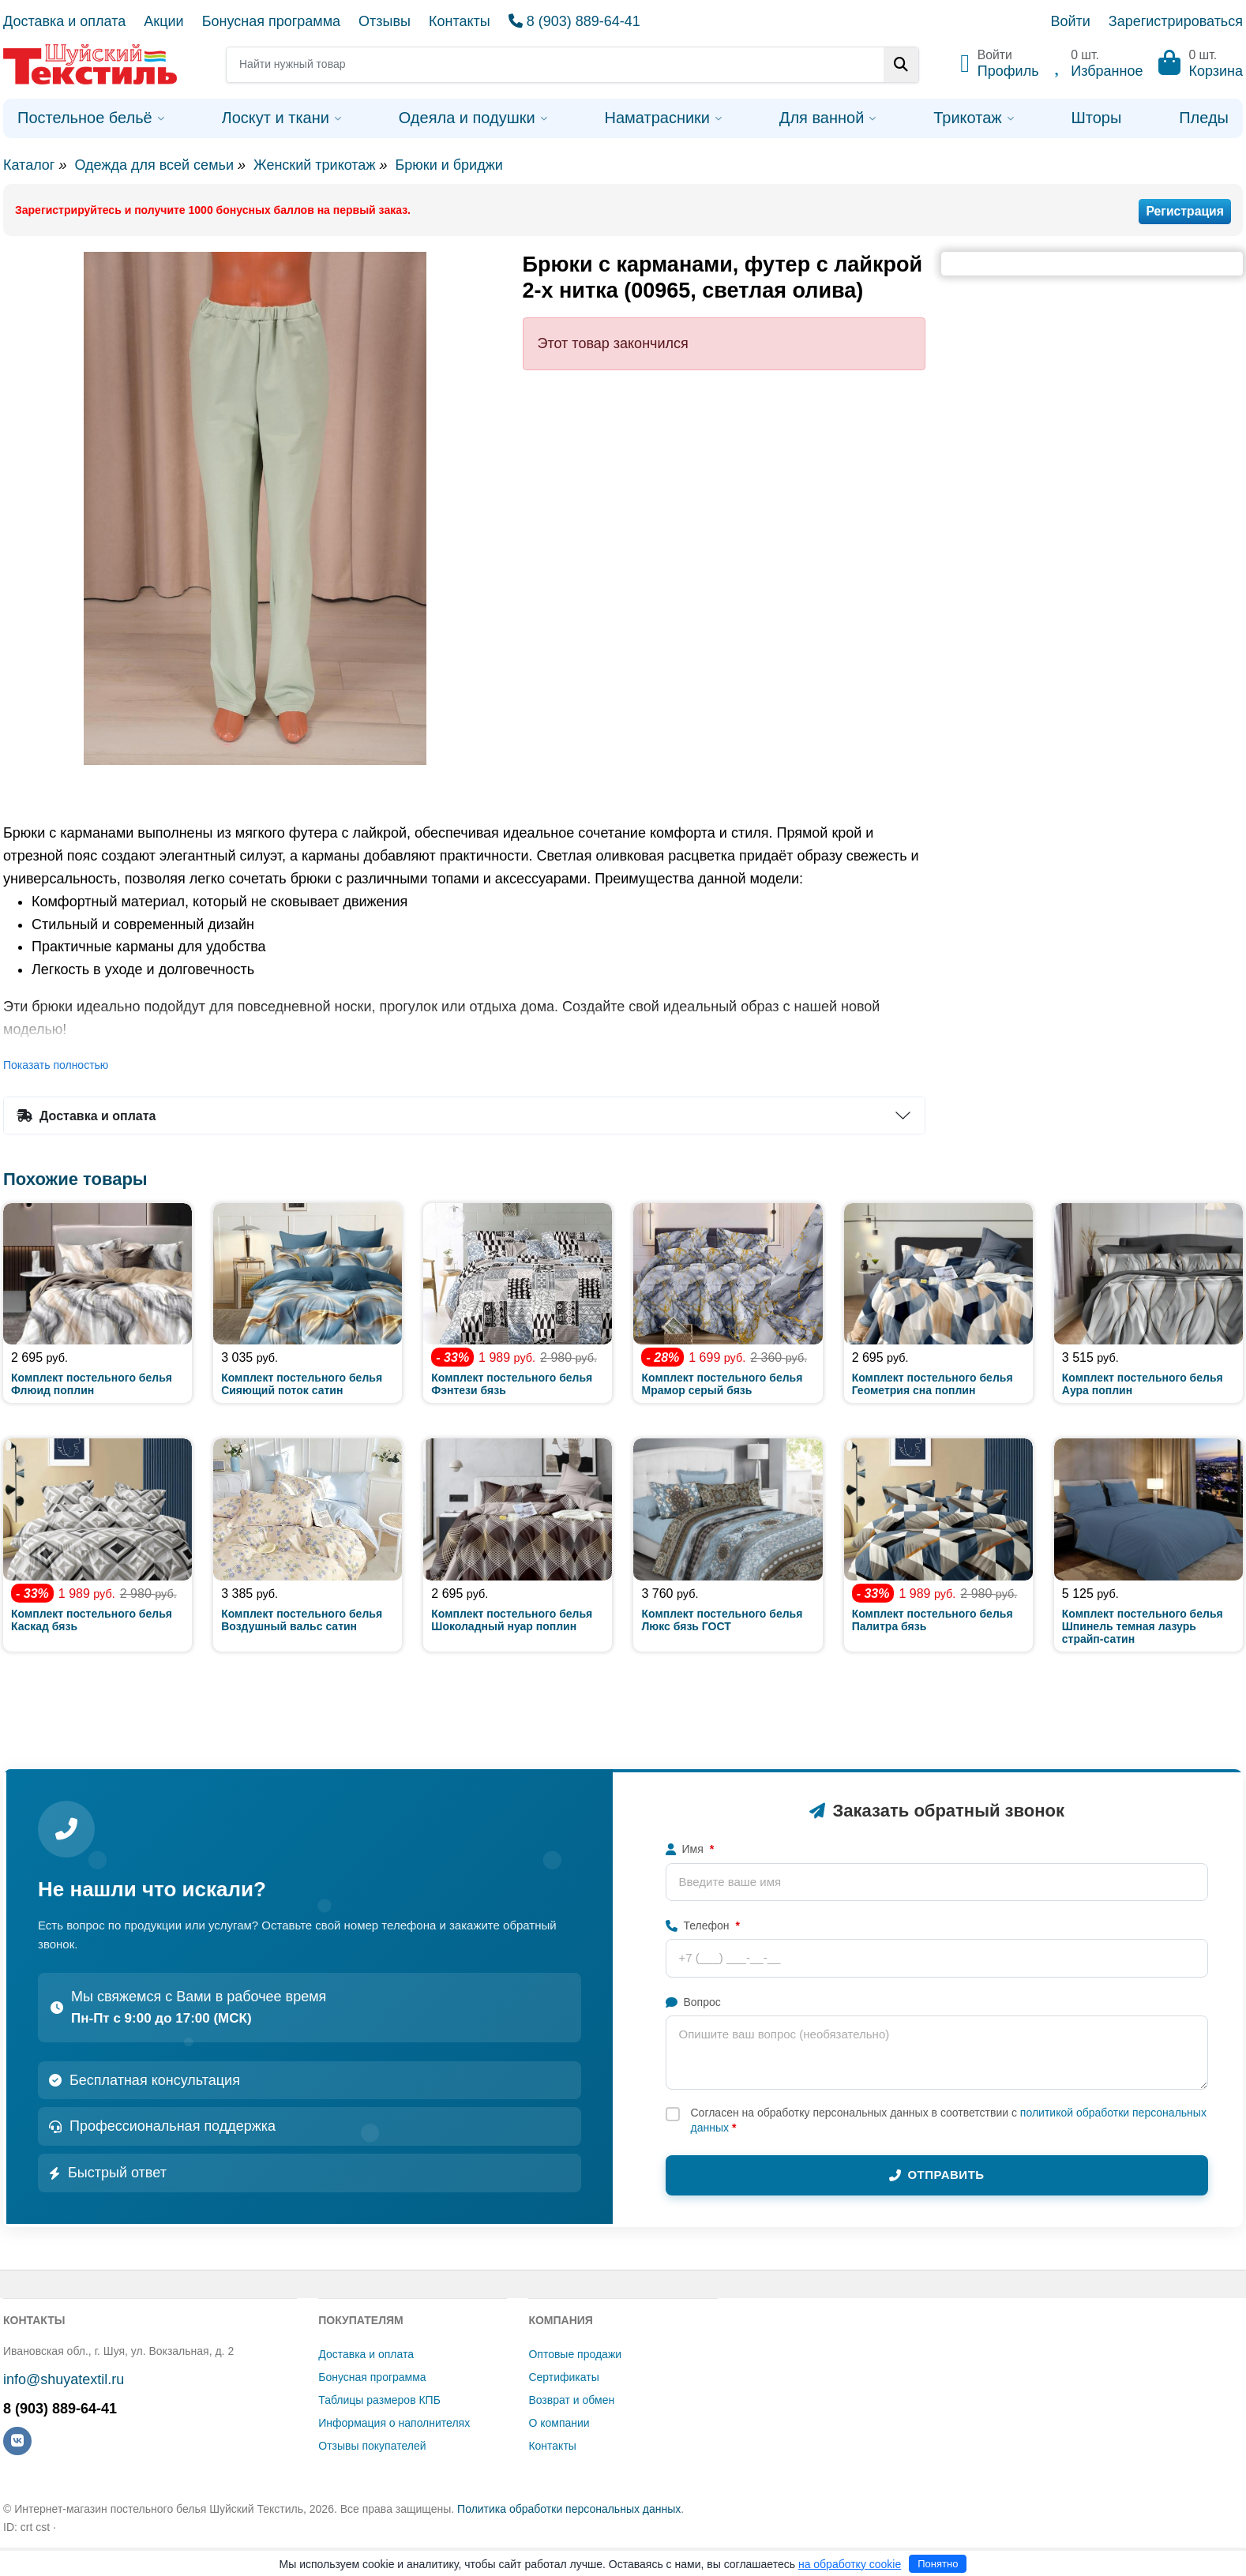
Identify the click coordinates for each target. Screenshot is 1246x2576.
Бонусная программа (271, 21)
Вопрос (693, 2002)
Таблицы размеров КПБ (379, 2400)
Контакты (459, 21)
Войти (1070, 21)
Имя (690, 1849)
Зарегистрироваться (1176, 21)
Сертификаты (563, 2377)
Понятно (938, 2564)
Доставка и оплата (64, 21)
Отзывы (384, 21)
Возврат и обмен (571, 2400)
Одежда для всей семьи (153, 165)
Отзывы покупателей (372, 2445)
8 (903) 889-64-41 (574, 21)
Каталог (28, 165)
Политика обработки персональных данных (569, 2509)
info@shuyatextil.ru (63, 2379)
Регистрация (1185, 211)
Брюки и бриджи (448, 165)
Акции (163, 21)
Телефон (703, 1925)
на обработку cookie (849, 2564)
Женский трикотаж (314, 165)
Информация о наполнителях (394, 2423)
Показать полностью (55, 1065)
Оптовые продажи (574, 2354)
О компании (558, 2423)
